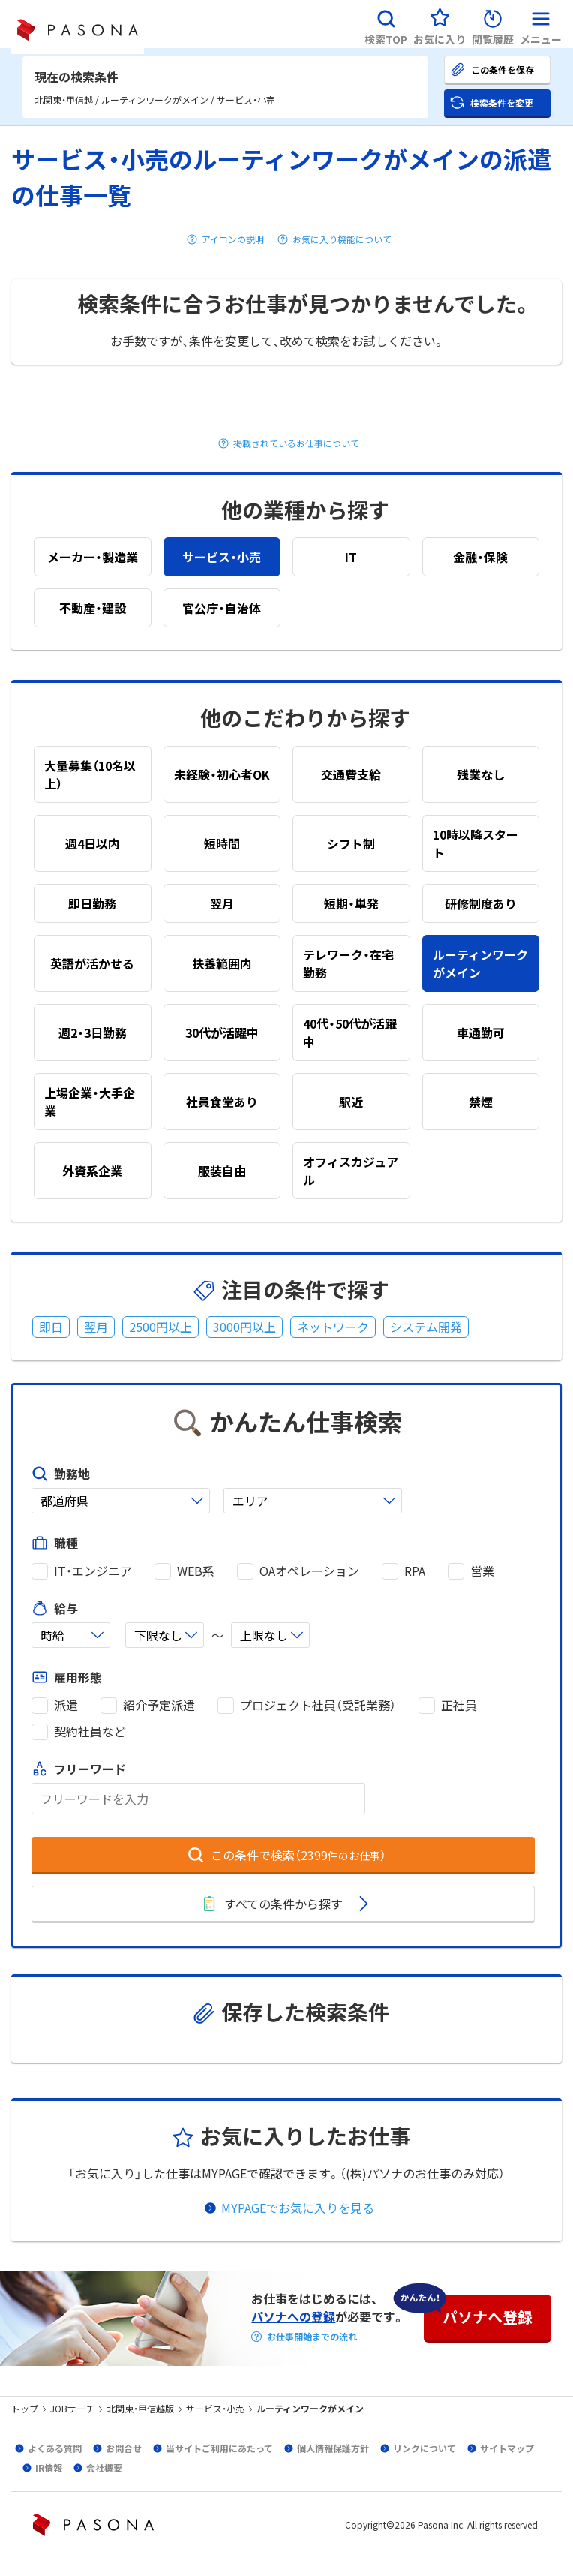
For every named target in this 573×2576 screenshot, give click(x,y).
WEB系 (195, 1571)
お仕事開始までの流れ (312, 2336)
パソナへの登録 (293, 2316)
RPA (414, 1571)
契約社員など (90, 1731)
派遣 (66, 1705)
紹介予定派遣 (159, 1705)
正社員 (459, 1705)
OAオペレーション (309, 1571)
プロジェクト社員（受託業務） (318, 1705)
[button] (385, 24)
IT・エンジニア (93, 1571)
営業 (482, 1571)
